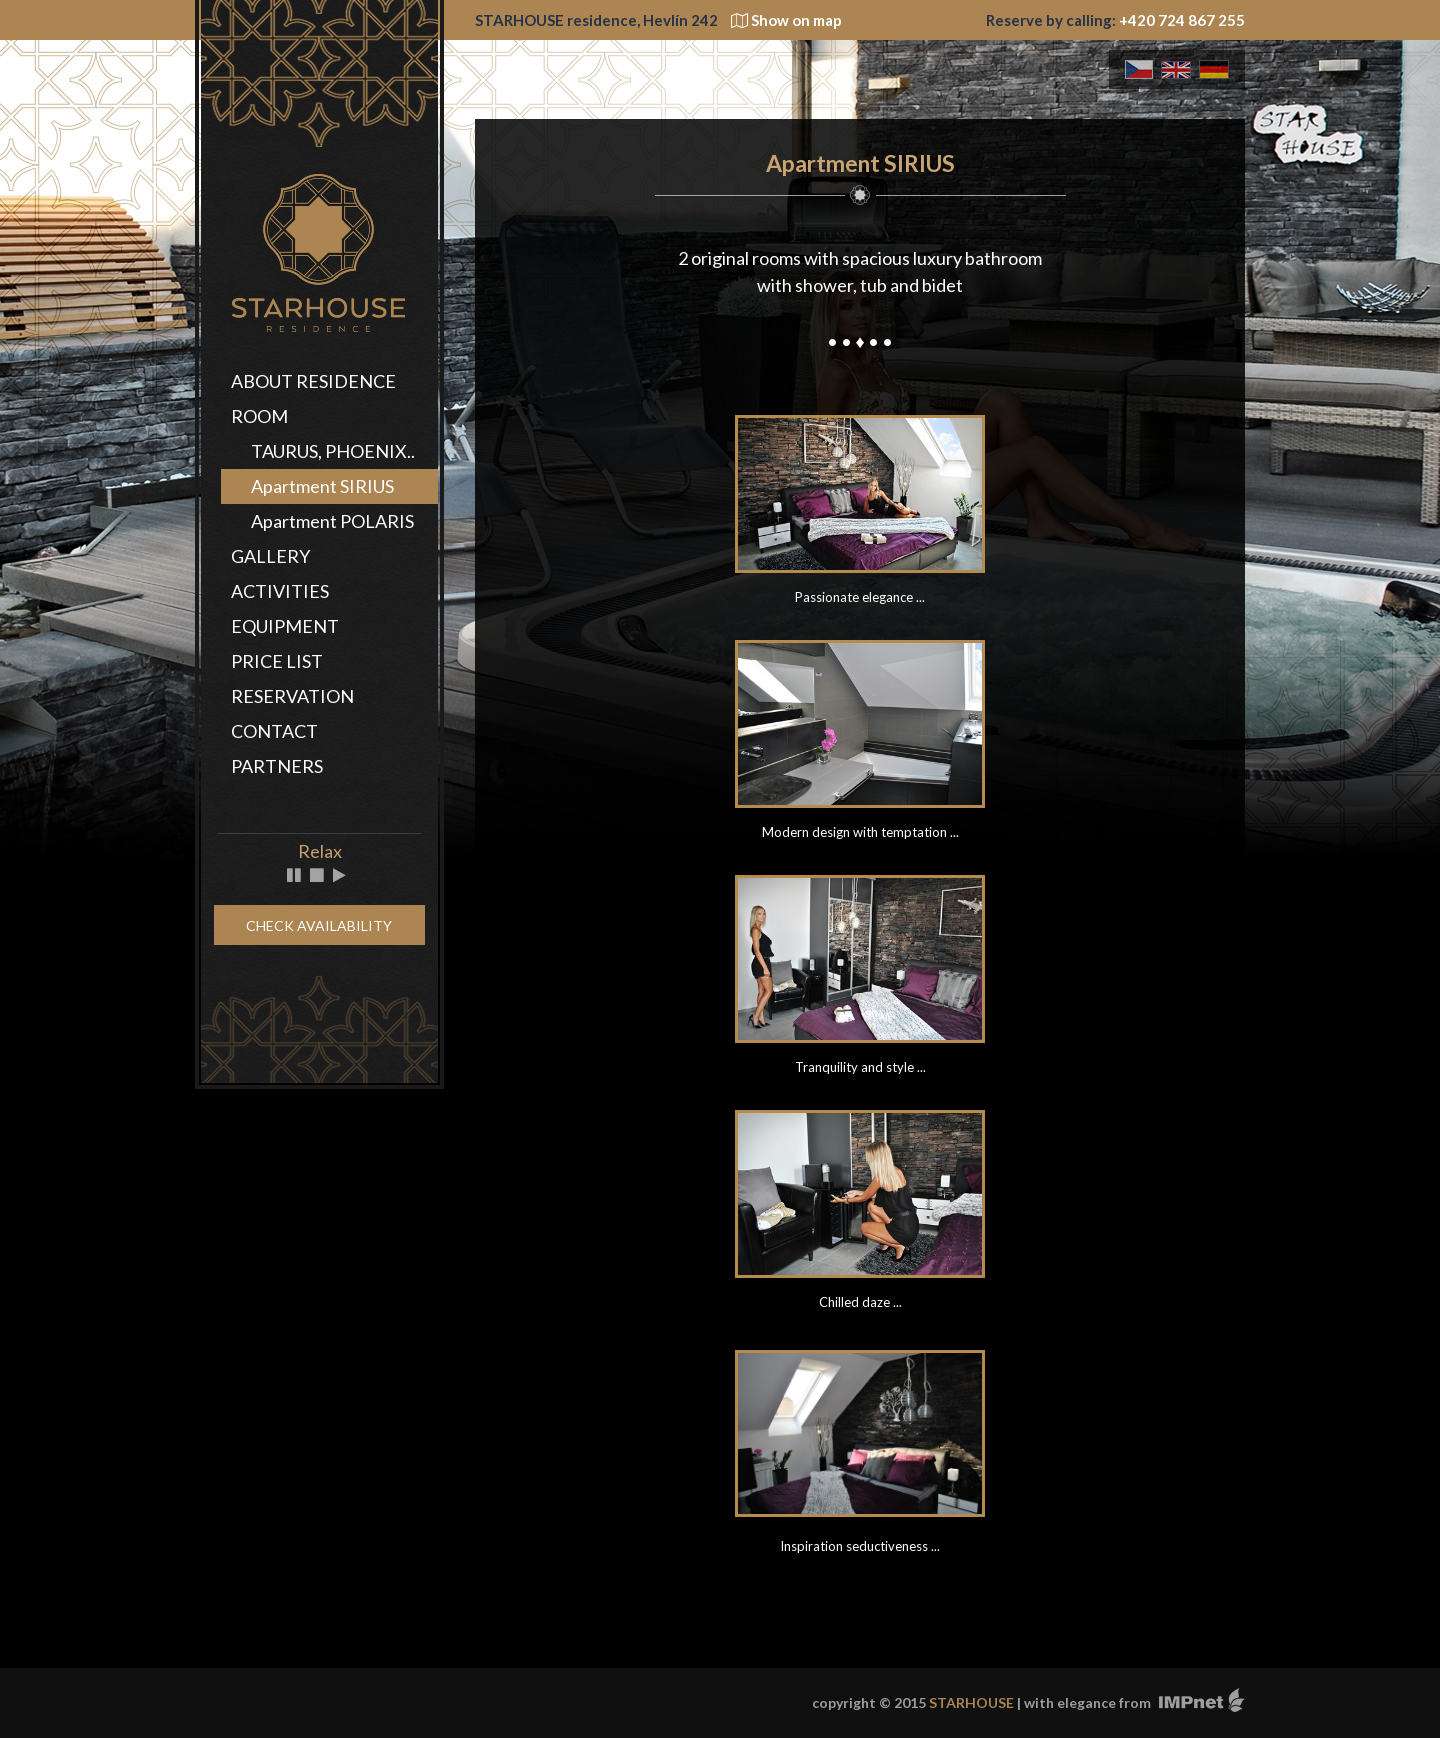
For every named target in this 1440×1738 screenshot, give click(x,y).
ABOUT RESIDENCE (313, 381)
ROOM (259, 416)
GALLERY (270, 556)
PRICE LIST (277, 661)
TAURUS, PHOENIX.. (333, 451)
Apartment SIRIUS (322, 486)
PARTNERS (277, 766)
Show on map (786, 20)
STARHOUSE (971, 1702)
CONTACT (274, 731)
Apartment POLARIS (332, 521)
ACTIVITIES (280, 591)
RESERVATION (292, 696)
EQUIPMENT (285, 626)
